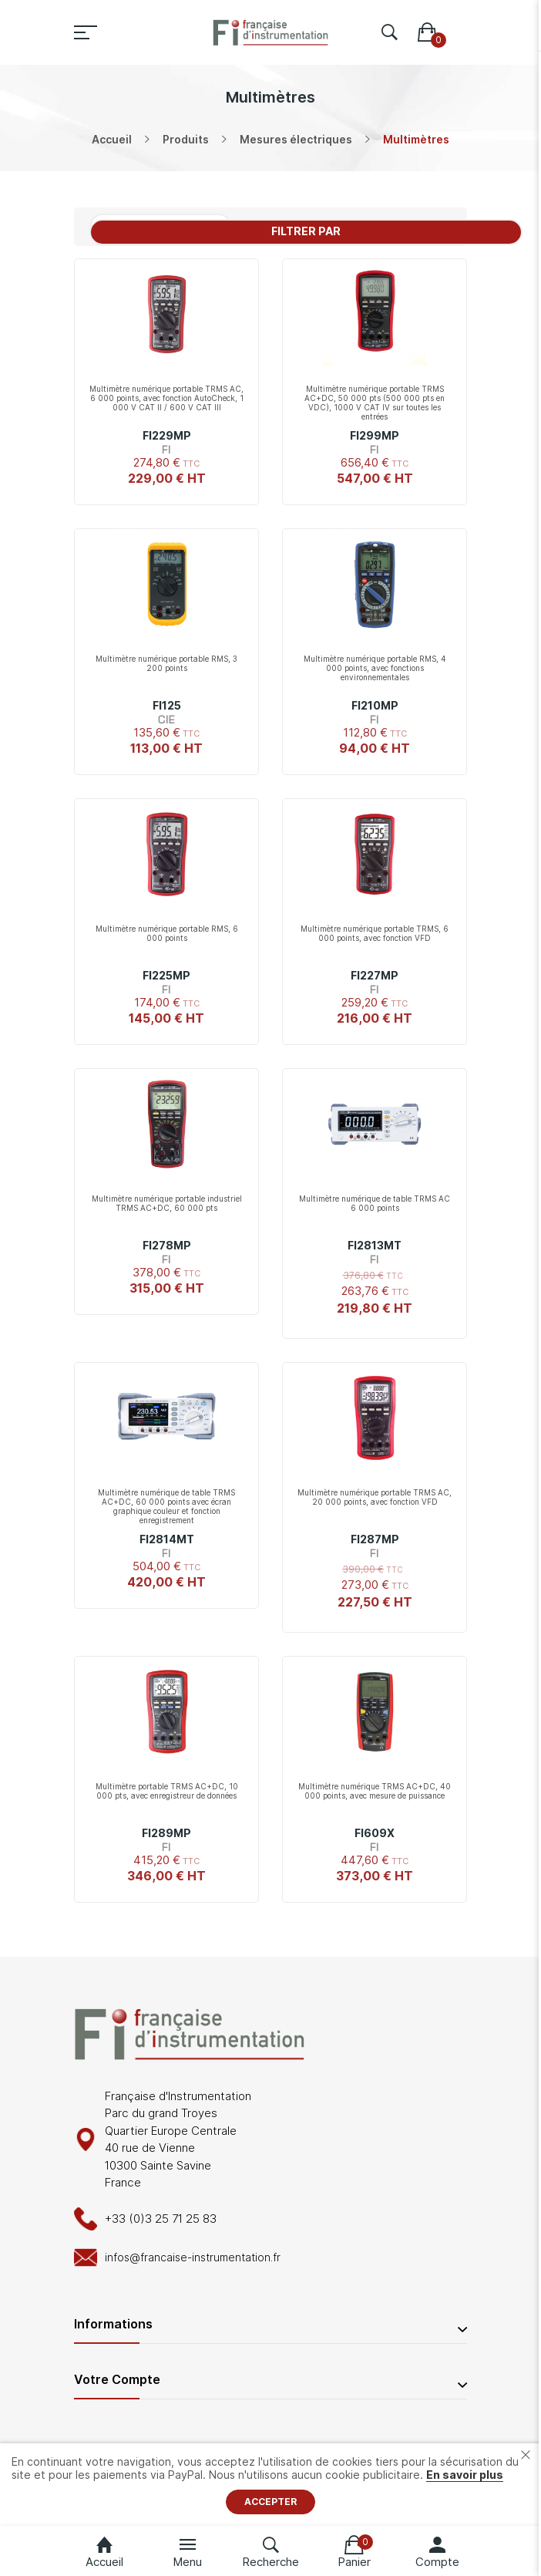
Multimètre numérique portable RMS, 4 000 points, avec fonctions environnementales (375, 668)
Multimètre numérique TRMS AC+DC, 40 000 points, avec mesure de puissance (374, 1791)
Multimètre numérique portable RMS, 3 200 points (166, 663)
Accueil (112, 139)
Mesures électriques (296, 139)
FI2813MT (375, 1245)
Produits (186, 139)
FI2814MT (166, 1539)
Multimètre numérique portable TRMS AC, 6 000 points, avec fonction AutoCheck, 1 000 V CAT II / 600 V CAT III (166, 398)
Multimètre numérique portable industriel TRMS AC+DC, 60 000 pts (167, 1203)
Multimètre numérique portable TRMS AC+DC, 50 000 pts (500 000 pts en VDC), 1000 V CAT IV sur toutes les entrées (374, 402)
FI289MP (166, 1832)
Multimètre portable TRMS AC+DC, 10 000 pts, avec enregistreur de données (167, 1791)
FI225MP (166, 975)
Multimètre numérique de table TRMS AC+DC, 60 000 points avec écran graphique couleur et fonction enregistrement (166, 1506)
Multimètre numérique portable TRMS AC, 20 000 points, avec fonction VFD (374, 1497)
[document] (270, 2484)
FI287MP (375, 1539)
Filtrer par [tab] (306, 231)
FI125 (167, 705)
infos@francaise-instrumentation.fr (193, 2257)
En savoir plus (464, 2474)
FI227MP (374, 975)
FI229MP (167, 435)
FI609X (375, 1832)
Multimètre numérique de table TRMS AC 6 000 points (374, 1203)
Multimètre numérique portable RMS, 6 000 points (167, 933)
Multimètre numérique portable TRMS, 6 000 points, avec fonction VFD (375, 933)
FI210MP (374, 705)
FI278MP (167, 1245)
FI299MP (374, 435)
